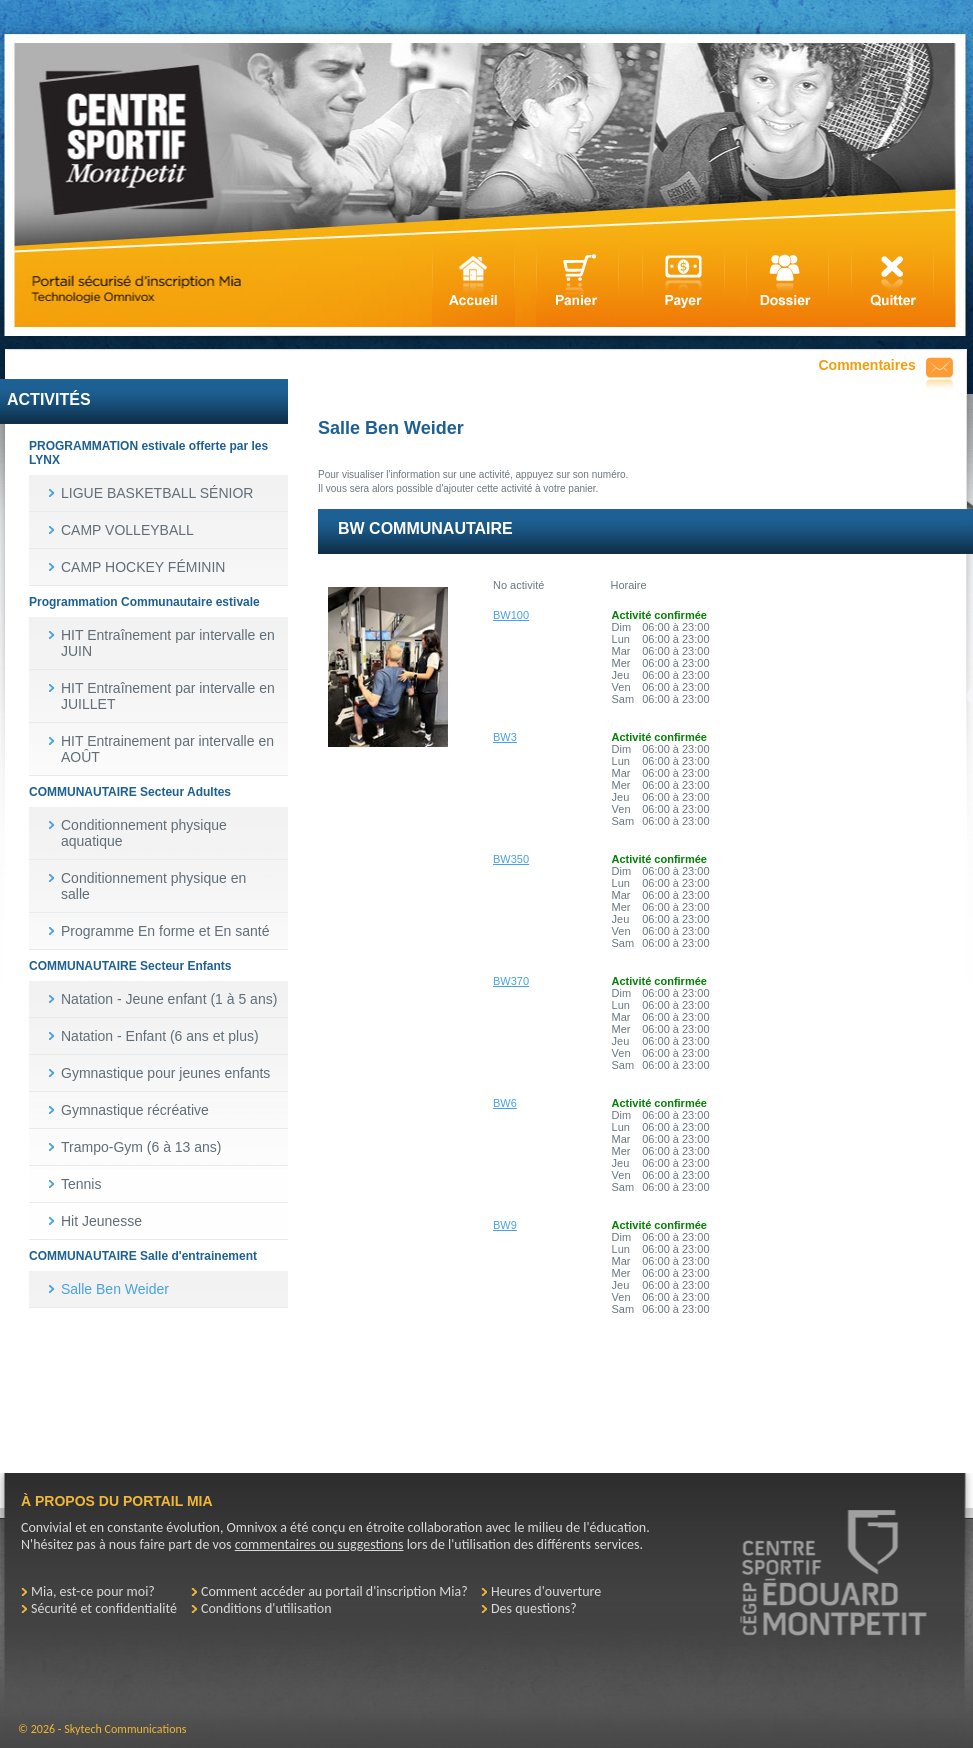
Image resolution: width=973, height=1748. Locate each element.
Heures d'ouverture (546, 1591)
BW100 (511, 615)
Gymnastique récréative (135, 1110)
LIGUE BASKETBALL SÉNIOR (157, 493)
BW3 (505, 737)
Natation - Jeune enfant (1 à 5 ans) (169, 999)
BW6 (505, 1103)
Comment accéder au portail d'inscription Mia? (334, 1591)
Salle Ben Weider (115, 1289)
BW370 (511, 981)
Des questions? (534, 1608)
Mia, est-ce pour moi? (93, 1591)
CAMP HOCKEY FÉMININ (143, 567)
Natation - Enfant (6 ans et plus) (160, 1036)
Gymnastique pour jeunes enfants (165, 1073)
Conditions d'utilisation (266, 1608)
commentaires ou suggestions (319, 1544)
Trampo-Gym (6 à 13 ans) (141, 1147)
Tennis (81, 1184)
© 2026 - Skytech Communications (102, 1729)
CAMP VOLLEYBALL (127, 530)
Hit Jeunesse (101, 1221)
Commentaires (867, 365)
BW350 (511, 859)
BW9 (505, 1225)
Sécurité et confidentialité (104, 1608)
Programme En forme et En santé (165, 931)
